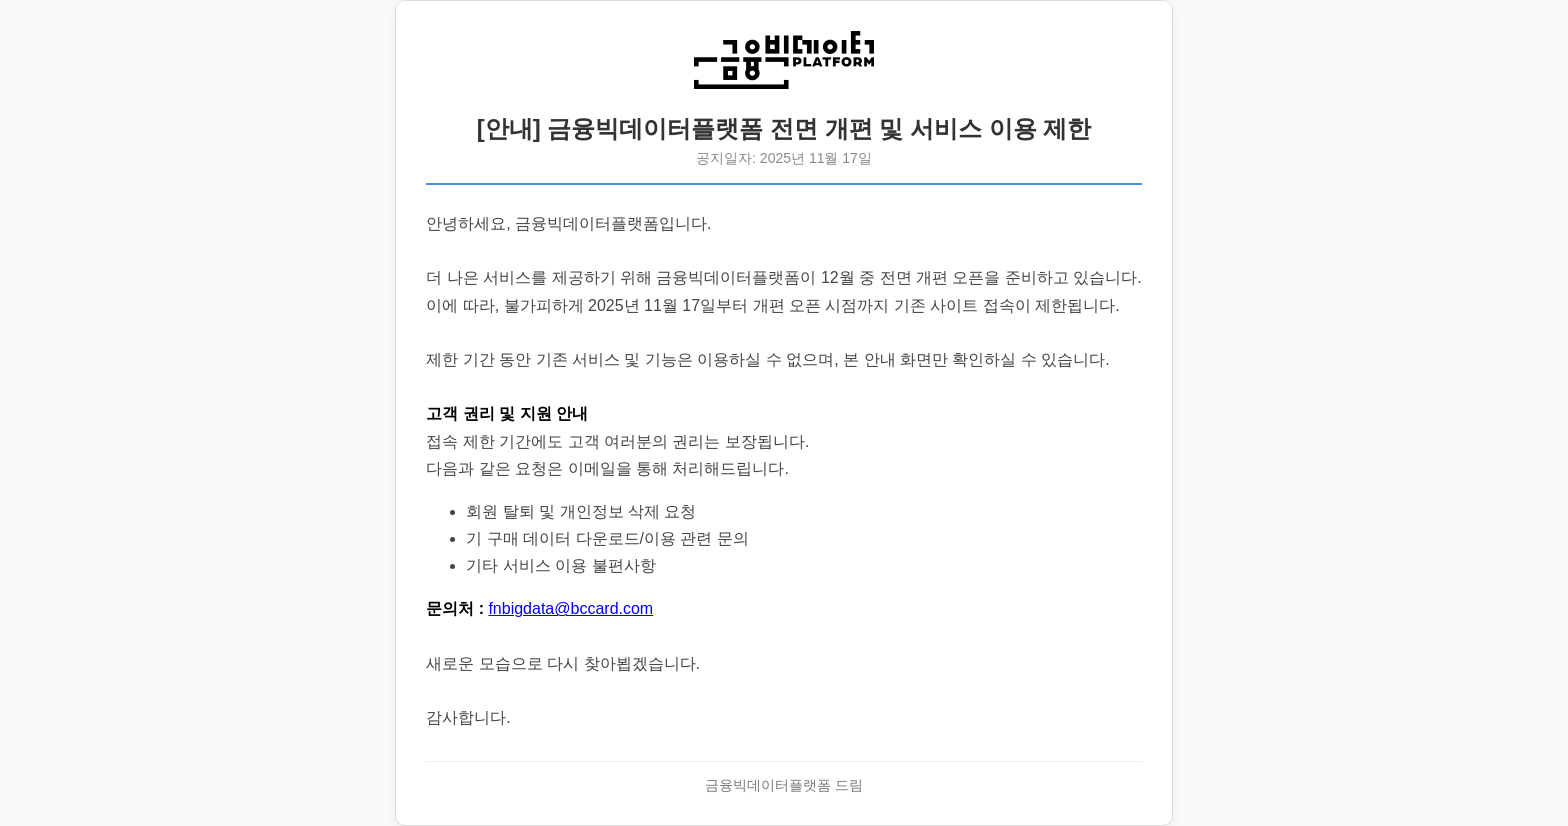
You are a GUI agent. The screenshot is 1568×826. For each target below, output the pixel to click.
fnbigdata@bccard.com (570, 608)
